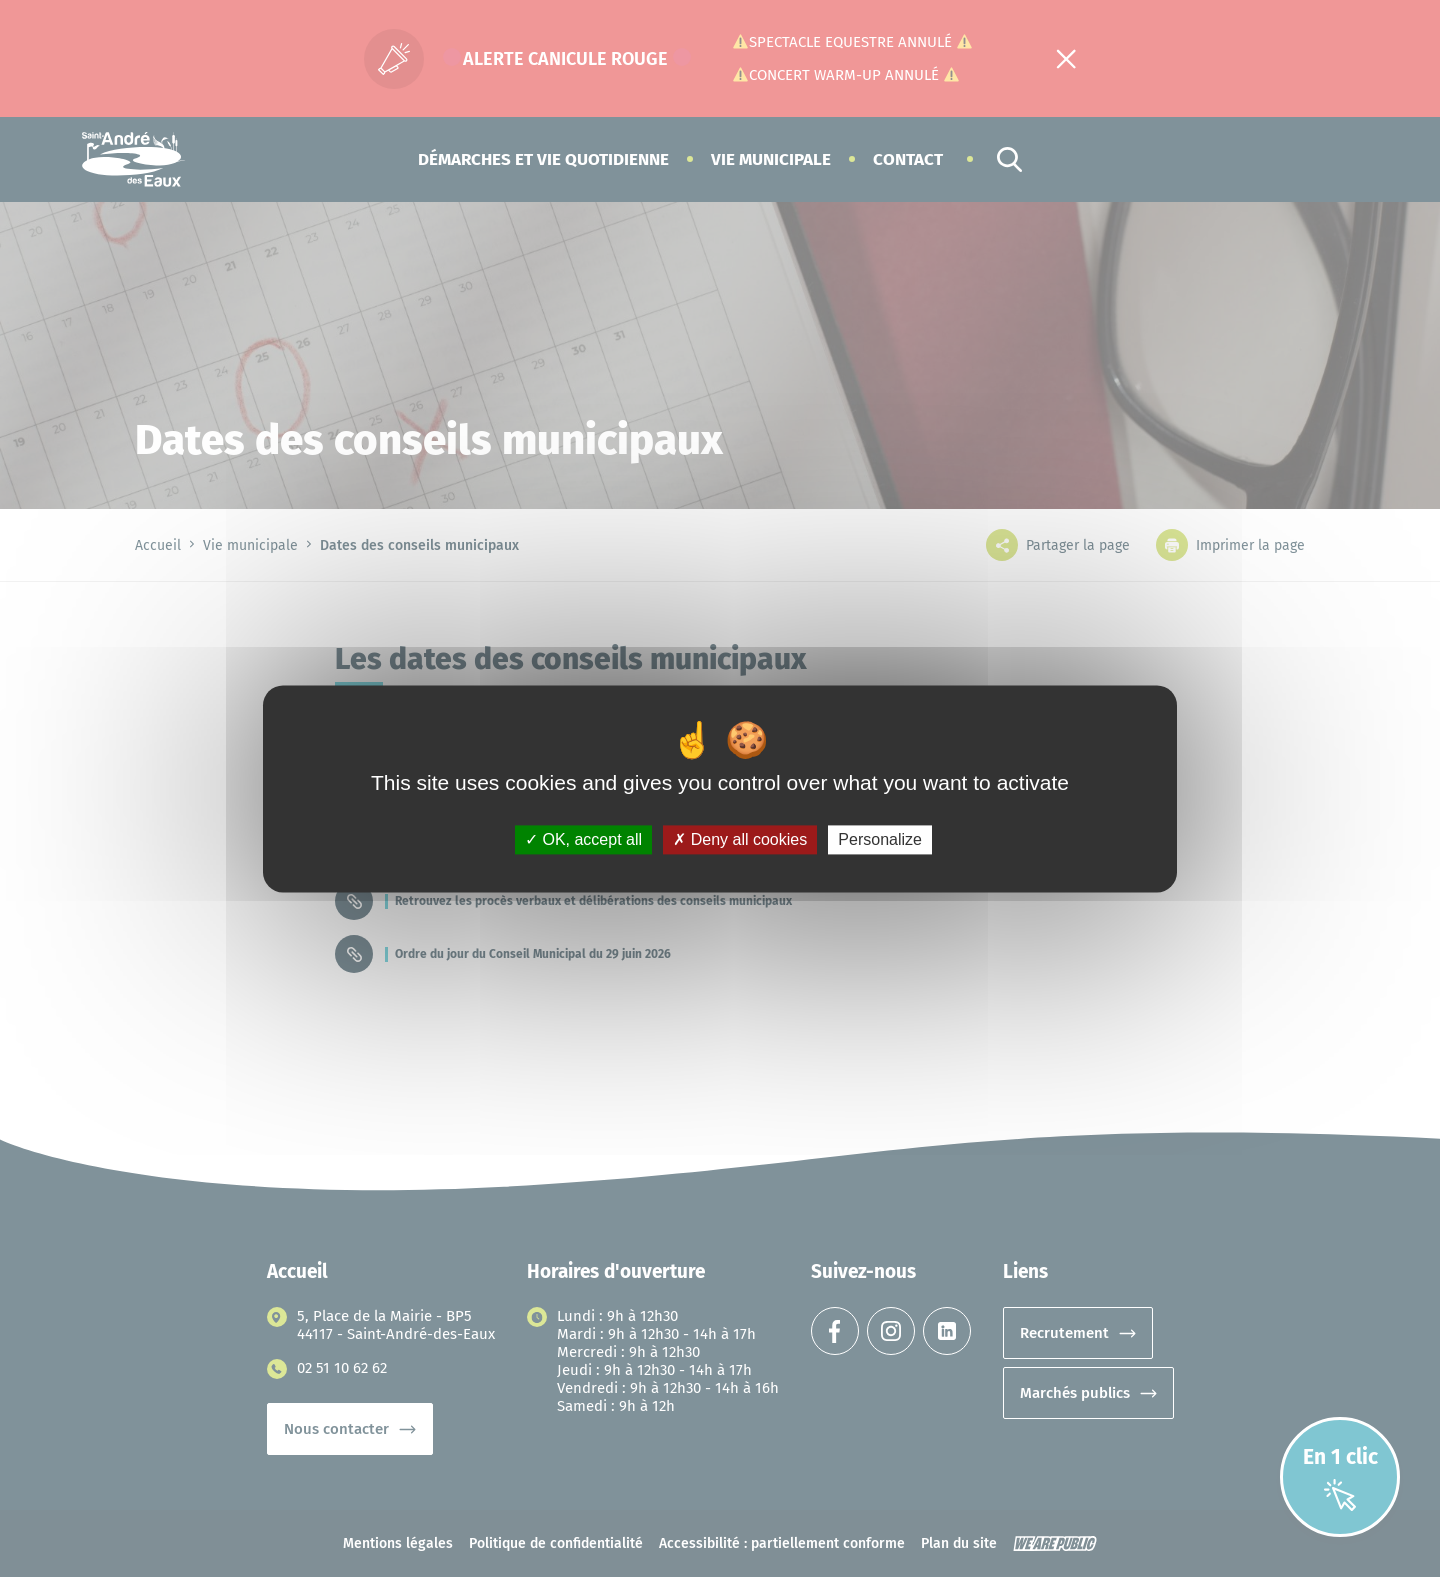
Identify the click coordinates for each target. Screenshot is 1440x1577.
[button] (543, 159)
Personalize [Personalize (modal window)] (880, 839)
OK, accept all (583, 839)
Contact (908, 159)
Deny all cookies (740, 839)
